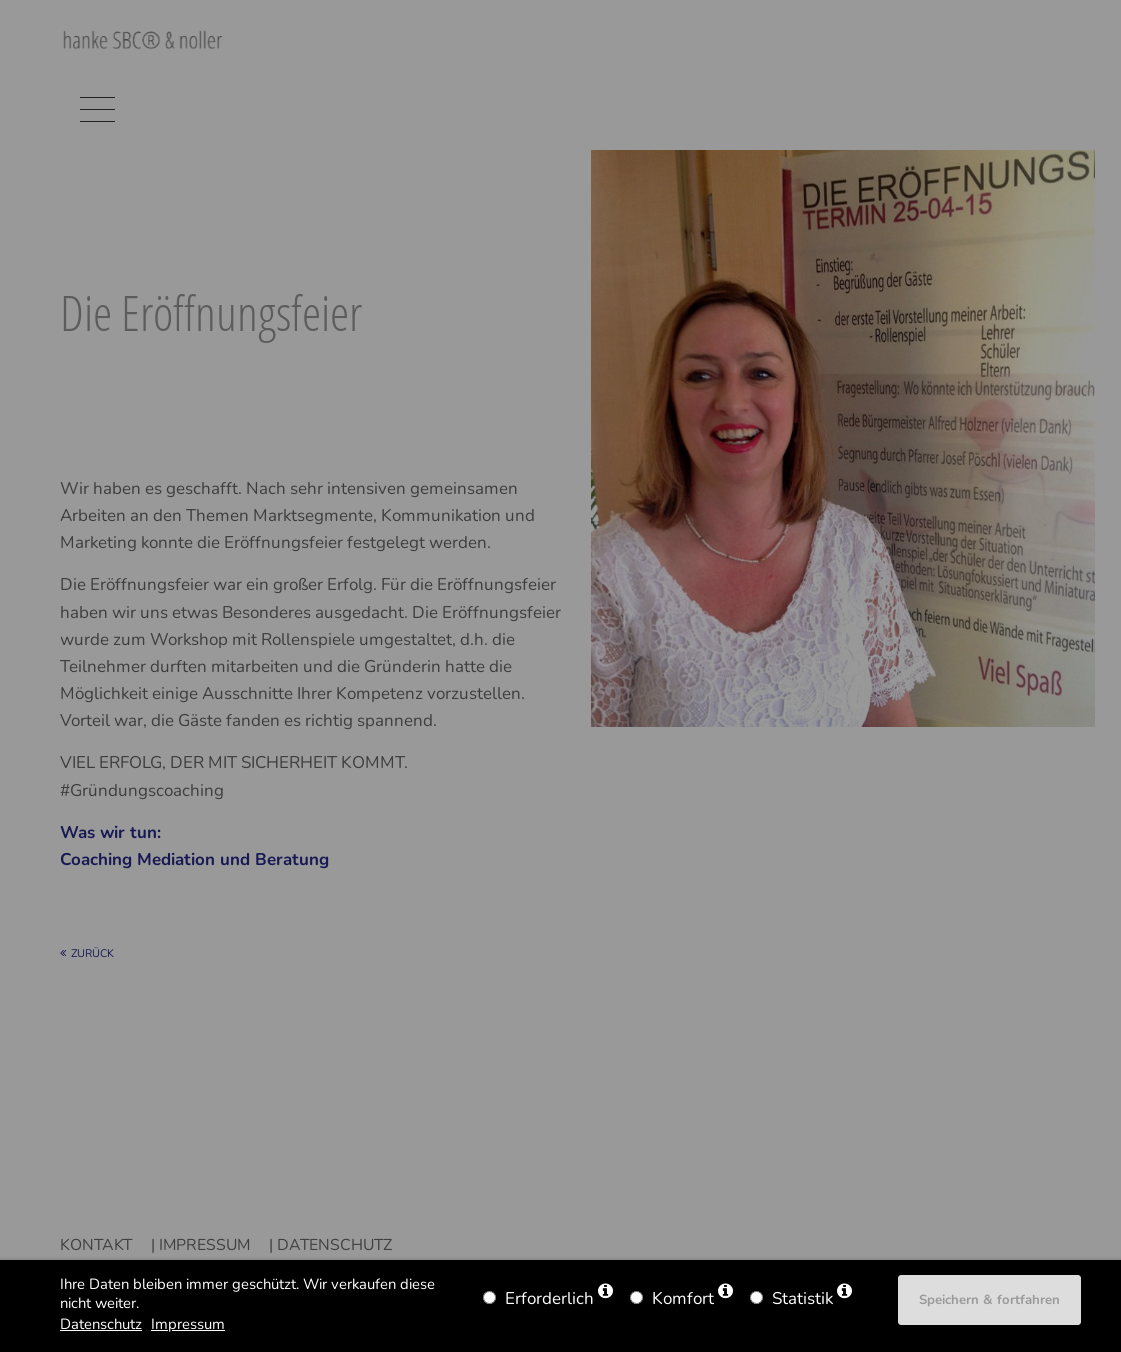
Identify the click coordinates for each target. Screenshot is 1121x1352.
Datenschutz (101, 1324)
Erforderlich (549, 1298)
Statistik (802, 1298)
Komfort (683, 1298)
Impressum (188, 1324)
